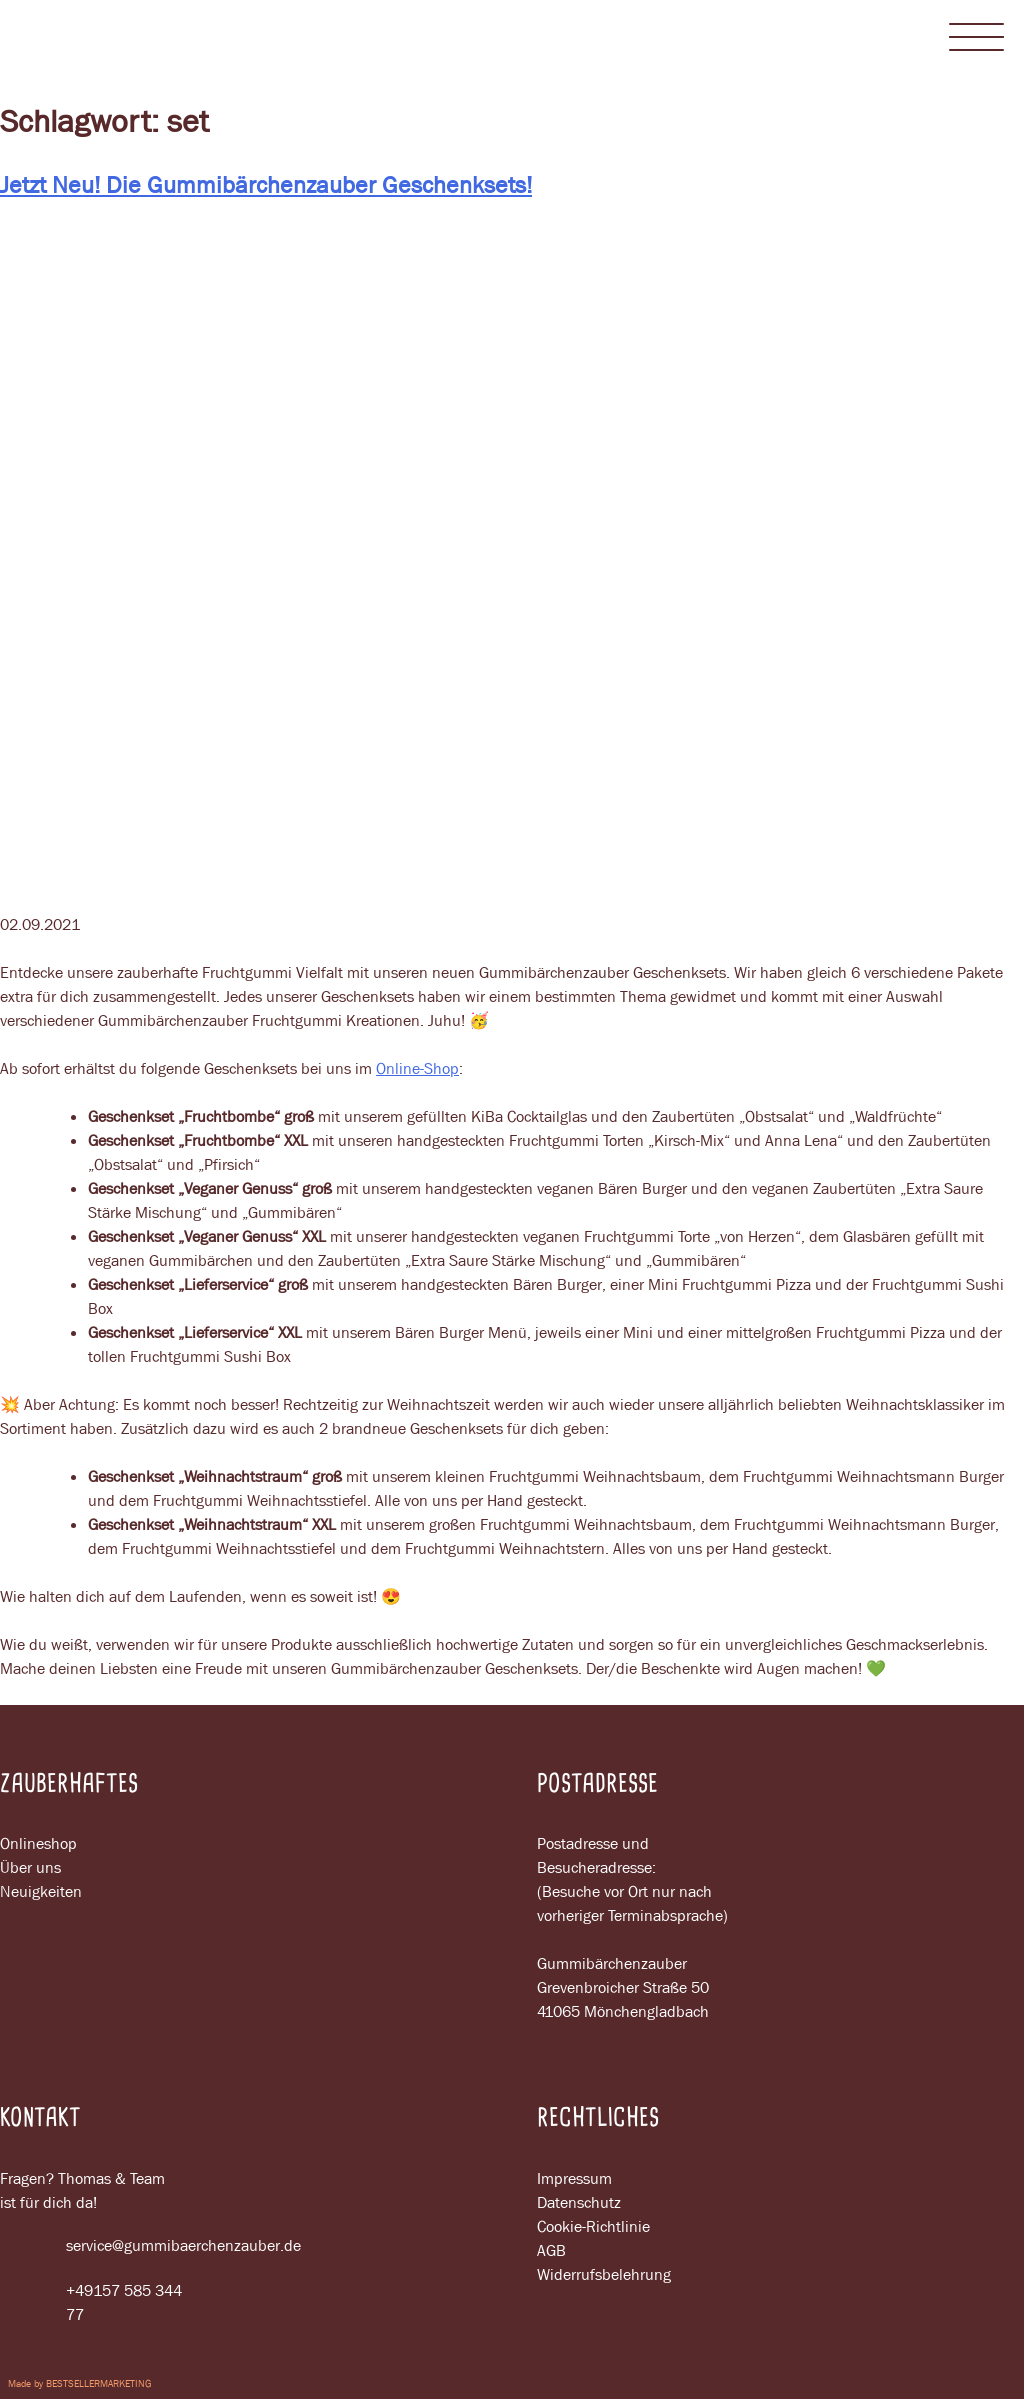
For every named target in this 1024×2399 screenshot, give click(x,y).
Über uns (30, 1867)
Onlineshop (38, 1843)
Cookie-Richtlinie (593, 2226)
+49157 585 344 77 (91, 2303)
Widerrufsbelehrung (604, 2274)
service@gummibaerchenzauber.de (100, 2246)
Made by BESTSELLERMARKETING (79, 2383)
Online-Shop (417, 1068)
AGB (551, 2250)
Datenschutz (579, 2202)
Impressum (574, 2178)
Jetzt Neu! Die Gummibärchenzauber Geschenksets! (266, 185)
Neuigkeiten (41, 1891)
